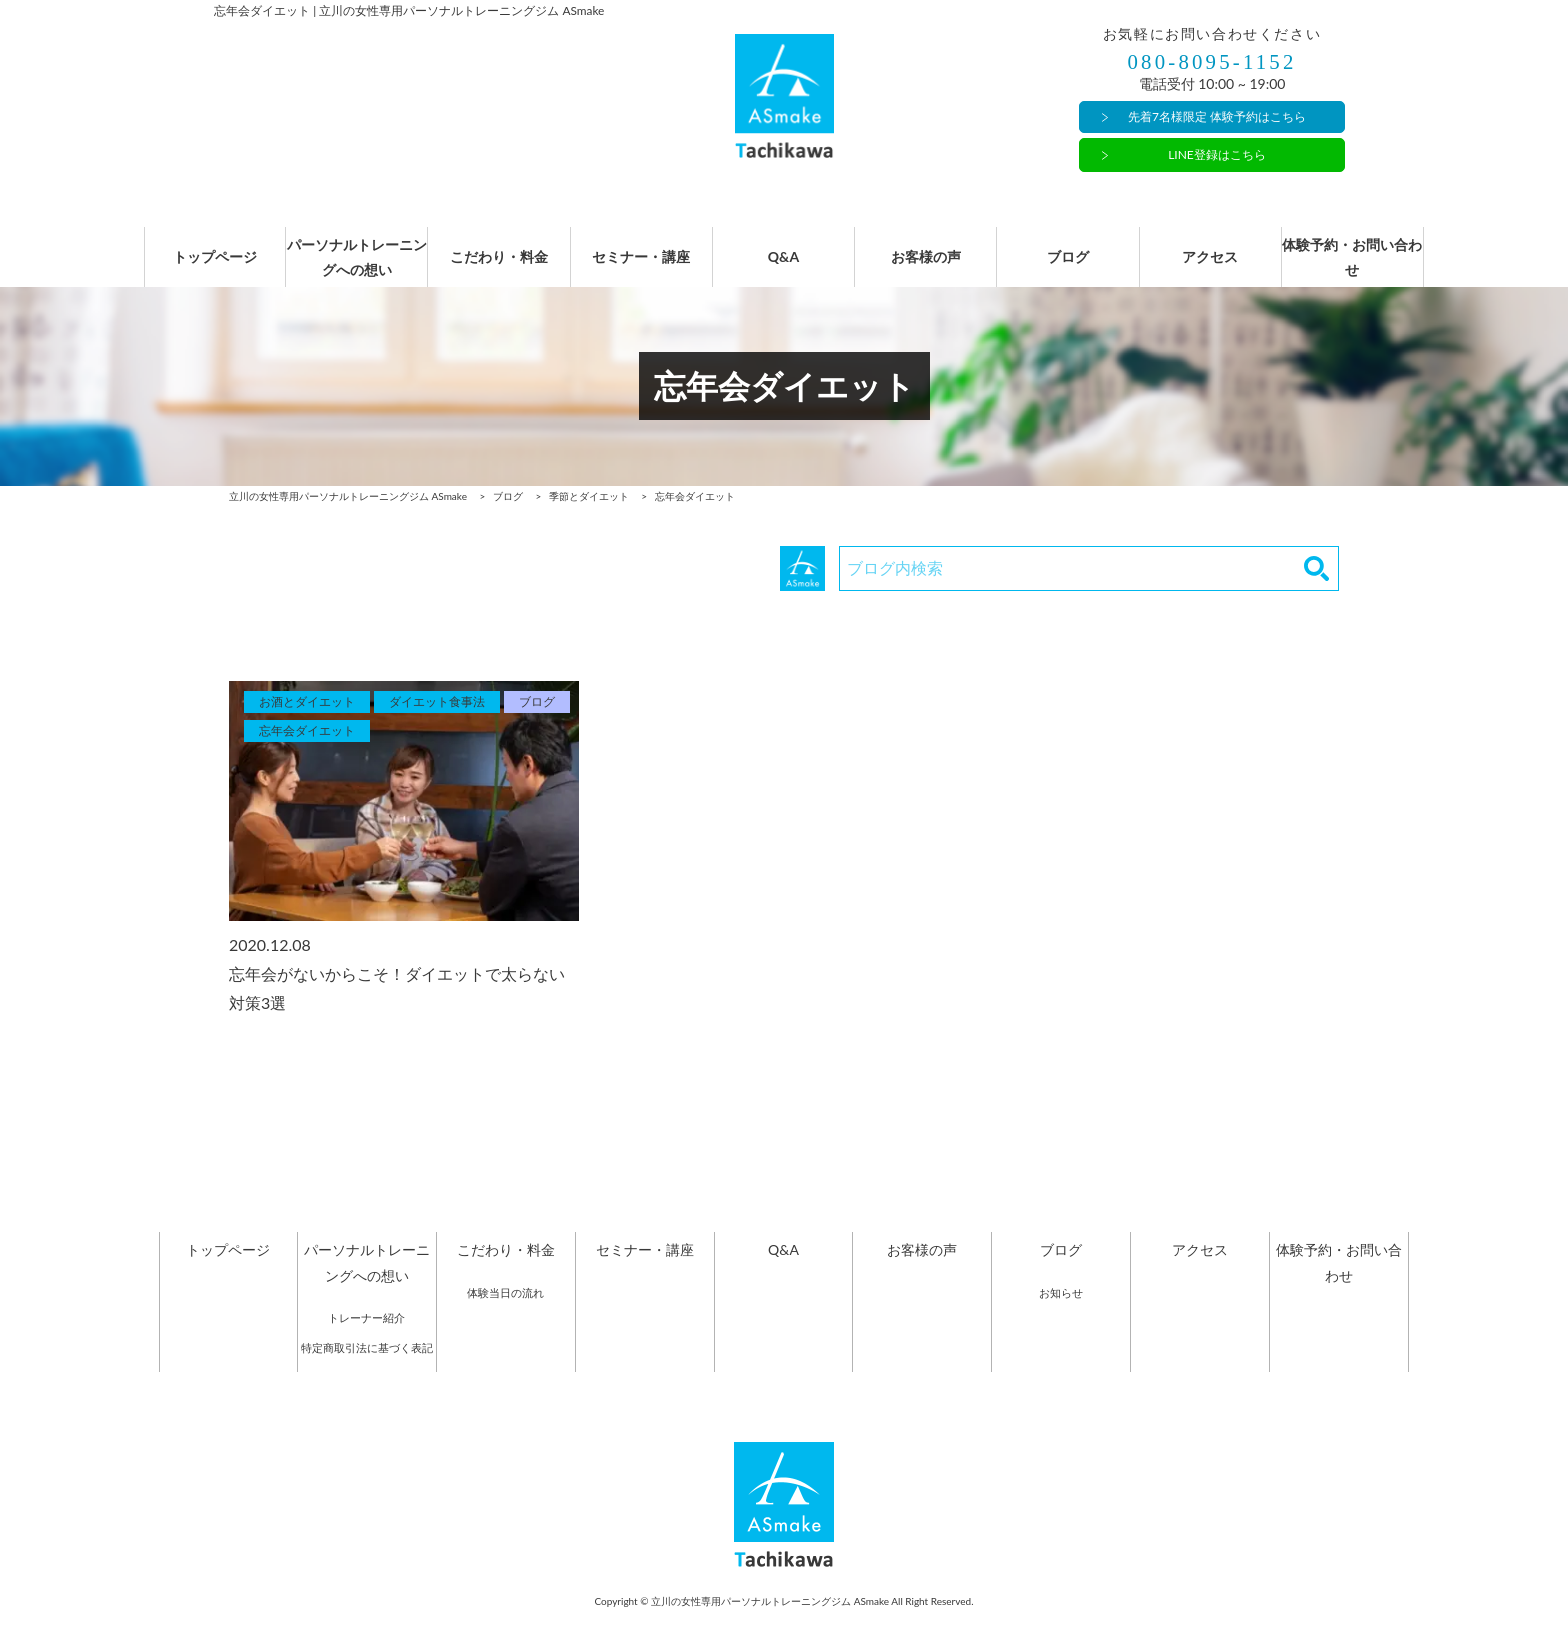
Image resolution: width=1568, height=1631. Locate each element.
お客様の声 (926, 267)
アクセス (1210, 267)
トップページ (215, 267)
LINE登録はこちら (1217, 154)
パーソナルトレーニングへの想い (357, 267)
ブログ (1068, 267)
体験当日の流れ (505, 1312)
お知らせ (1061, 1312)
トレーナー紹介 (366, 1337)
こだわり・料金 (499, 267)
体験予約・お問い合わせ (1352, 267)
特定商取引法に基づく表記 (367, 1367)
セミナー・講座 (641, 267)
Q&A (784, 267)
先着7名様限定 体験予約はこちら (1217, 117)
